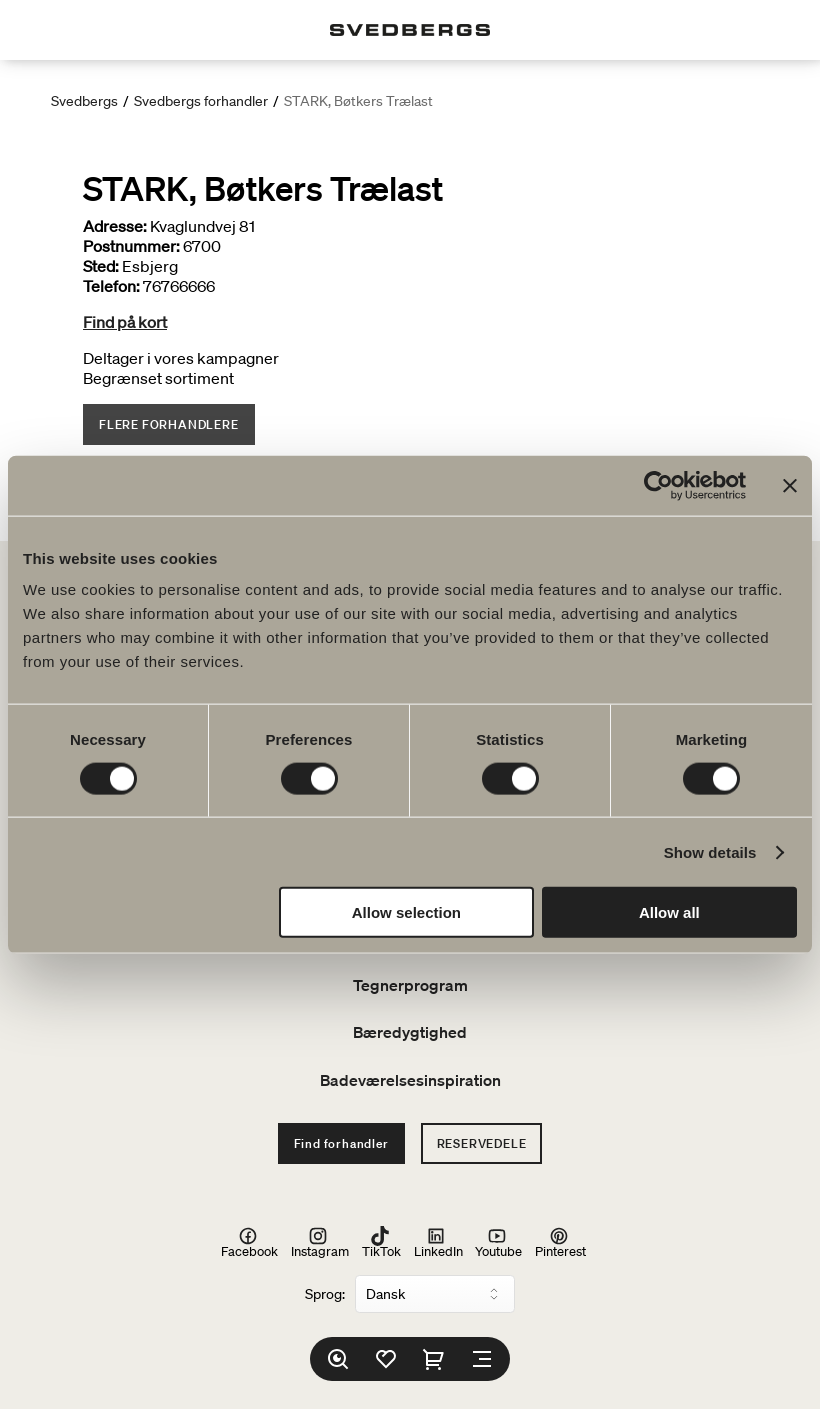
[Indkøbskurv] (434, 1359)
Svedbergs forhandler (201, 101)
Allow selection (406, 912)
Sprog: (325, 1294)
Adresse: (115, 226)
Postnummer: (131, 246)
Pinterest (560, 1243)
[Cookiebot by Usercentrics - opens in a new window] (658, 485)
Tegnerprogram (410, 985)
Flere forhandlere (169, 424)
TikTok (381, 1243)
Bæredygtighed (410, 1032)
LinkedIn (438, 1243)
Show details (710, 851)
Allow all (669, 912)
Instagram (320, 1243)
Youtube (498, 1243)
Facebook (249, 1243)
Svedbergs (84, 101)
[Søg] (338, 1359)
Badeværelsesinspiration (410, 1080)
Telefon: (111, 286)
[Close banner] (790, 485)
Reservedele (482, 1143)
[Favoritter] (386, 1359)
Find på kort (125, 322)
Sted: (101, 266)
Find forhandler (341, 1143)
